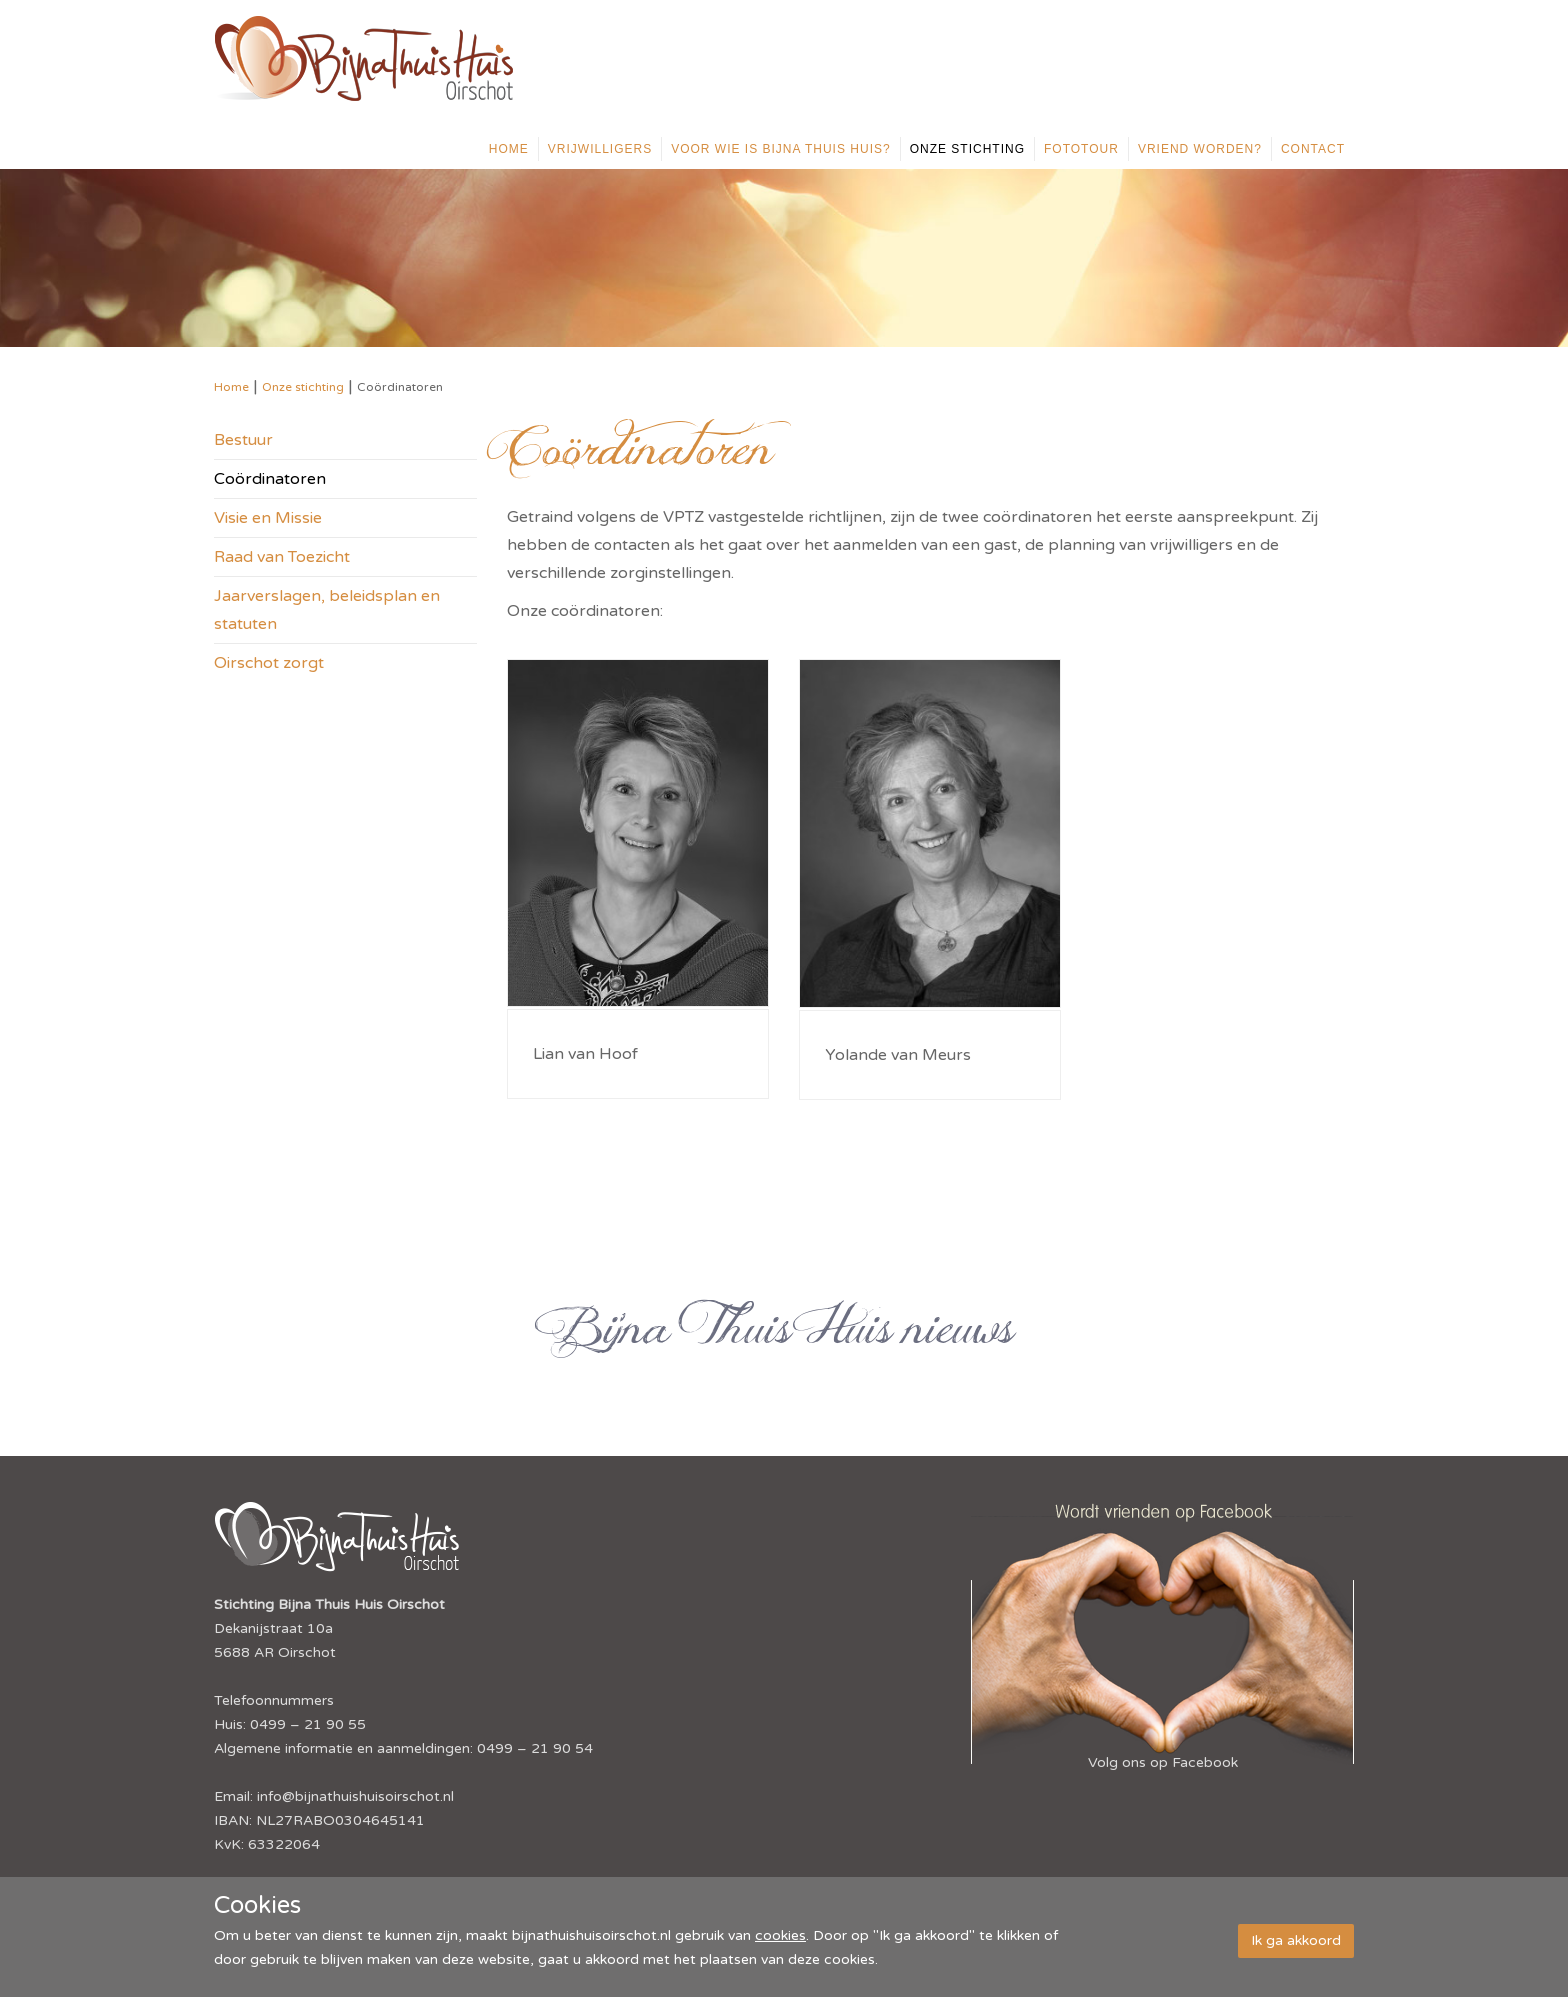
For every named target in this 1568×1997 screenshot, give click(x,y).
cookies (780, 1935)
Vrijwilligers (600, 149)
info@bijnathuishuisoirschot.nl (355, 1796)
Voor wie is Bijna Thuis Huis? (780, 149)
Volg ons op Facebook (1163, 1762)
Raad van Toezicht (282, 557)
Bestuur (243, 440)
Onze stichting (967, 149)
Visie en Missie (268, 518)
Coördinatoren (270, 479)
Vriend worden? (1200, 149)
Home (509, 149)
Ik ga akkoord (1296, 1940)
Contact (1313, 149)
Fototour (1081, 149)
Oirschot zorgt (269, 663)
